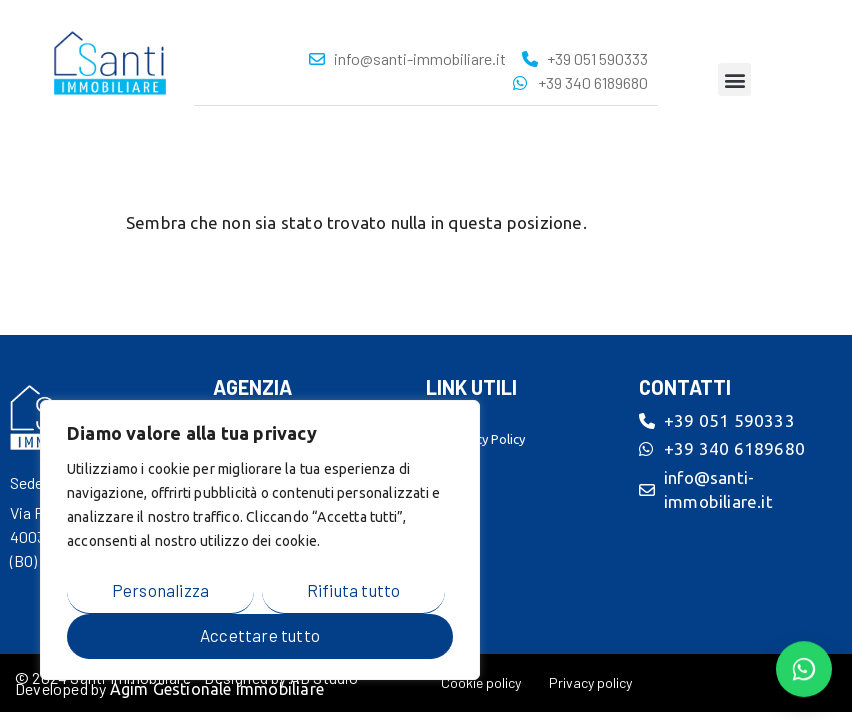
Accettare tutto (260, 635)
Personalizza (160, 590)
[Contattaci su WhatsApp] (804, 669)
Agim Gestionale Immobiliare (217, 689)
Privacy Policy (485, 439)
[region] (260, 540)
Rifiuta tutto (354, 590)
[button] (734, 79)
